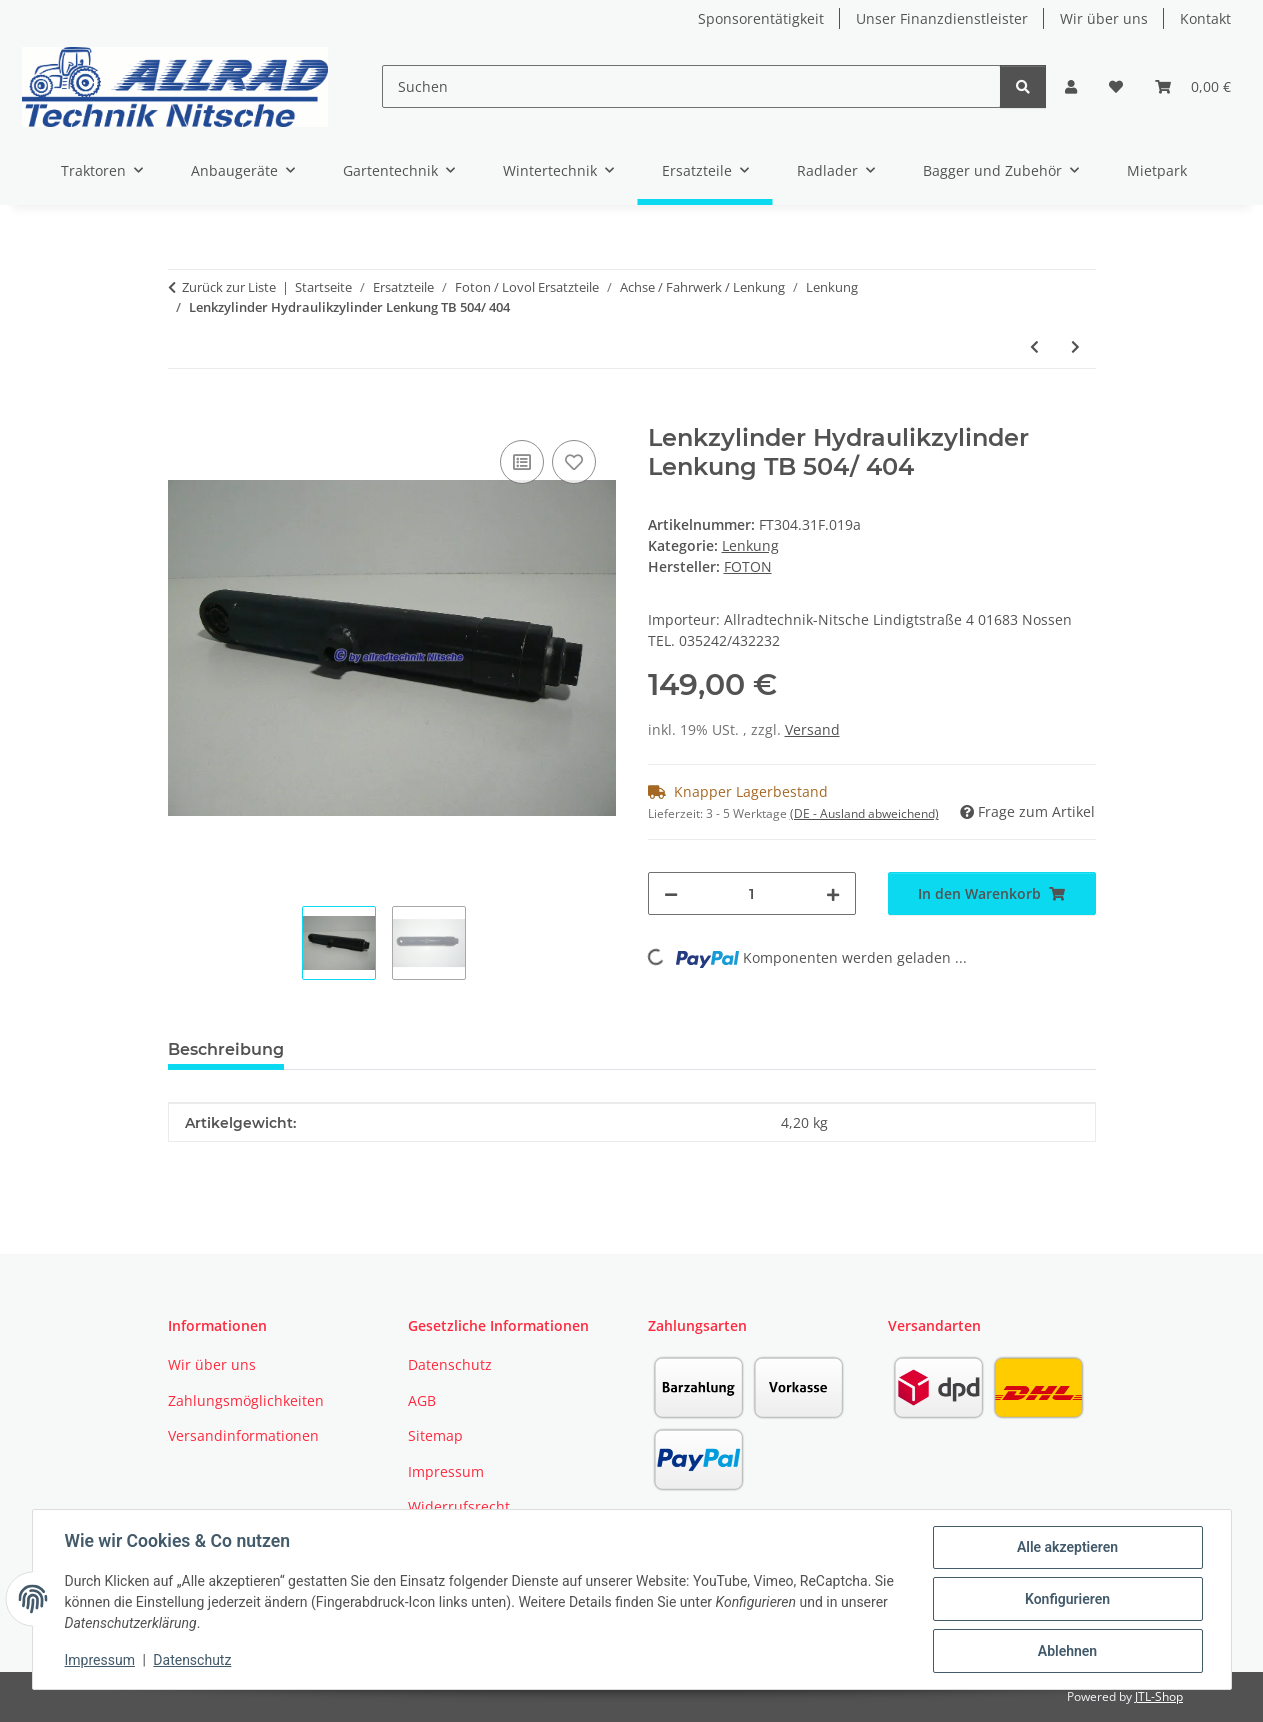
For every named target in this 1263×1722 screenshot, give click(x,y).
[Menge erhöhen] (833, 893)
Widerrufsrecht (459, 1506)
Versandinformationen (243, 1435)
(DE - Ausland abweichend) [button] (864, 813)
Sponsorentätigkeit (761, 18)
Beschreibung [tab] (226, 1049)
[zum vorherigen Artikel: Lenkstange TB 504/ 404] (1034, 346)
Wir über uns (1104, 18)
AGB (422, 1400)
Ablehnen (1067, 1651)
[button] (1071, 86)
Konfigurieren (1067, 1599)
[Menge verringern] (671, 893)
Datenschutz (192, 1660)
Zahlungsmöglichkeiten (246, 1400)
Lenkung (750, 545)
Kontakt (1205, 18)
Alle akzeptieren (1067, 1547)
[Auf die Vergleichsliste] (522, 462)
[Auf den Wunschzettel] (574, 462)
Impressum (100, 1660)
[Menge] (752, 893)
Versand (812, 729)
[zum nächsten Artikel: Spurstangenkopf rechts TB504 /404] (1075, 346)
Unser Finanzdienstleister (942, 18)
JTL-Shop (1159, 1696)
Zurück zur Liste (229, 287)
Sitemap (435, 1435)
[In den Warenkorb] (184, 413)
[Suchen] (691, 86)
